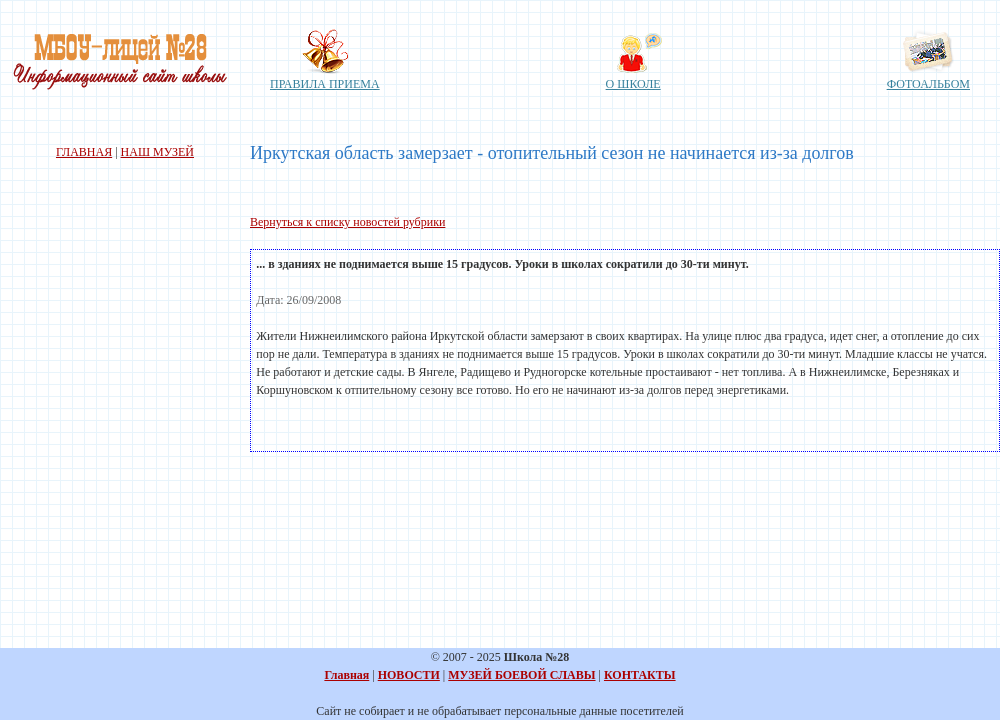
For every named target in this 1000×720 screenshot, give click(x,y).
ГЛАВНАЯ (84, 152)
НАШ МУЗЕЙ (157, 152)
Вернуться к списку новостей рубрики (347, 222)
